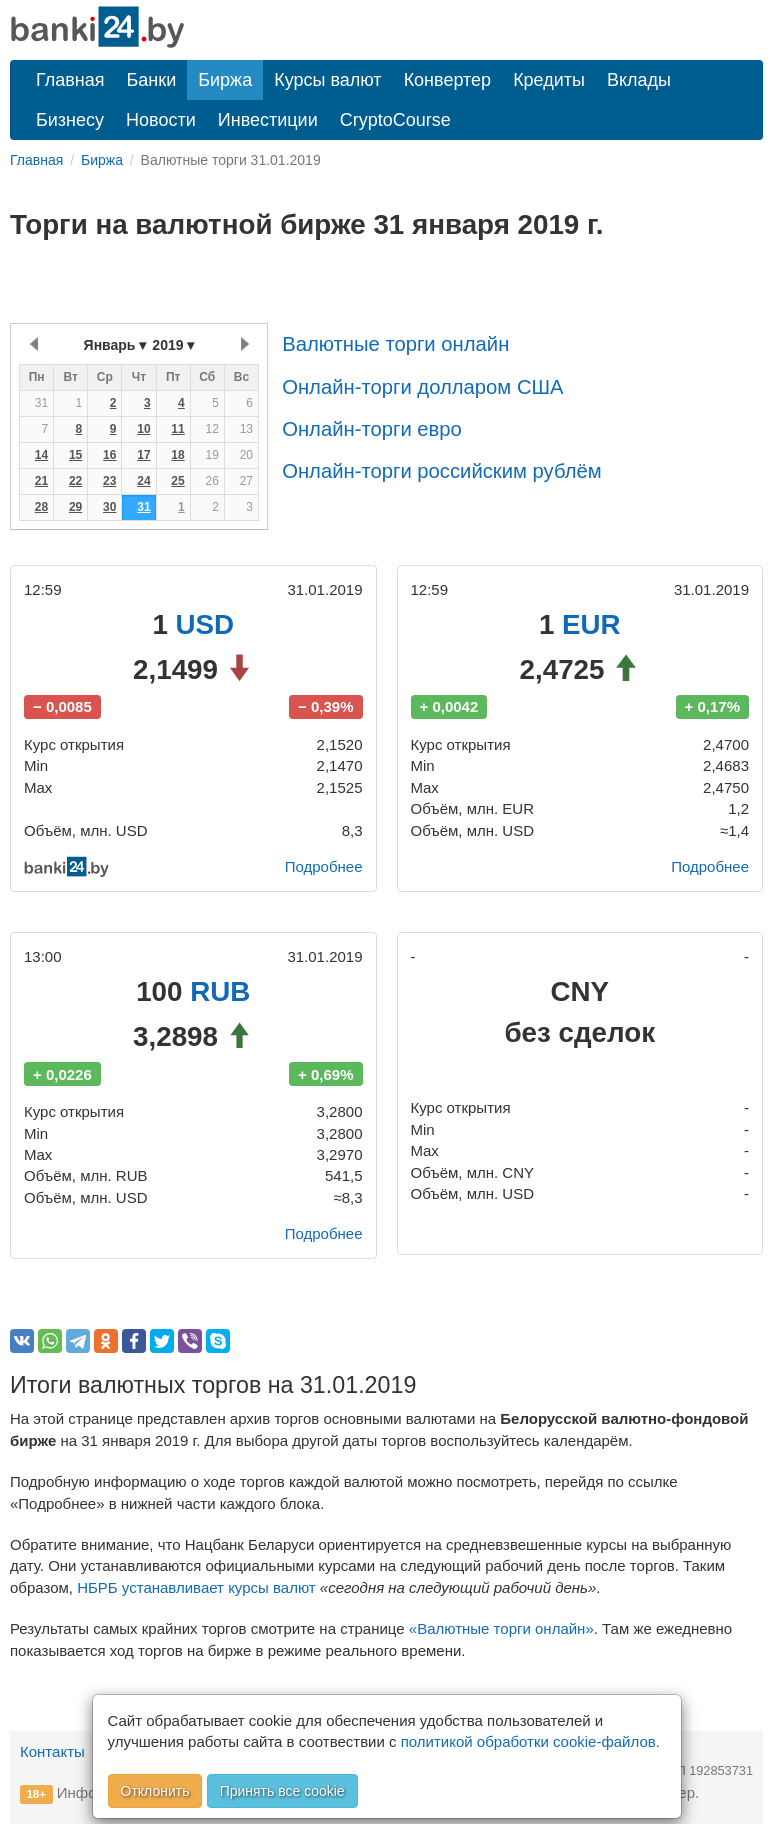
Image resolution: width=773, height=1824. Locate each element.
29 (75, 507)
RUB (220, 991)
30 (109, 507)
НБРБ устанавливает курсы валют (196, 1587)
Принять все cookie (282, 1791)
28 (41, 507)
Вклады (639, 80)
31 (143, 507)
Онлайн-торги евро (372, 429)
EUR (591, 624)
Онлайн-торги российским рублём (441, 471)
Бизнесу (70, 120)
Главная (70, 80)
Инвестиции (268, 120)
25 (177, 481)
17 (143, 455)
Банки (152, 80)
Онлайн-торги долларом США (422, 387)
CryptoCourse (395, 120)
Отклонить (155, 1791)
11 (177, 429)
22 (75, 481)
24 (143, 481)
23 (109, 481)
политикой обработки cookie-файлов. (530, 1741)
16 (109, 455)
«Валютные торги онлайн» (501, 1628)
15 (75, 455)
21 (41, 481)
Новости (161, 120)
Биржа (225, 80)
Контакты (52, 1751)
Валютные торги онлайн (395, 344)
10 (143, 429)
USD (205, 624)
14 (41, 455)
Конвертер (448, 80)
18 (177, 455)
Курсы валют (327, 80)
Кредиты (549, 80)
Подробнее (324, 866)
